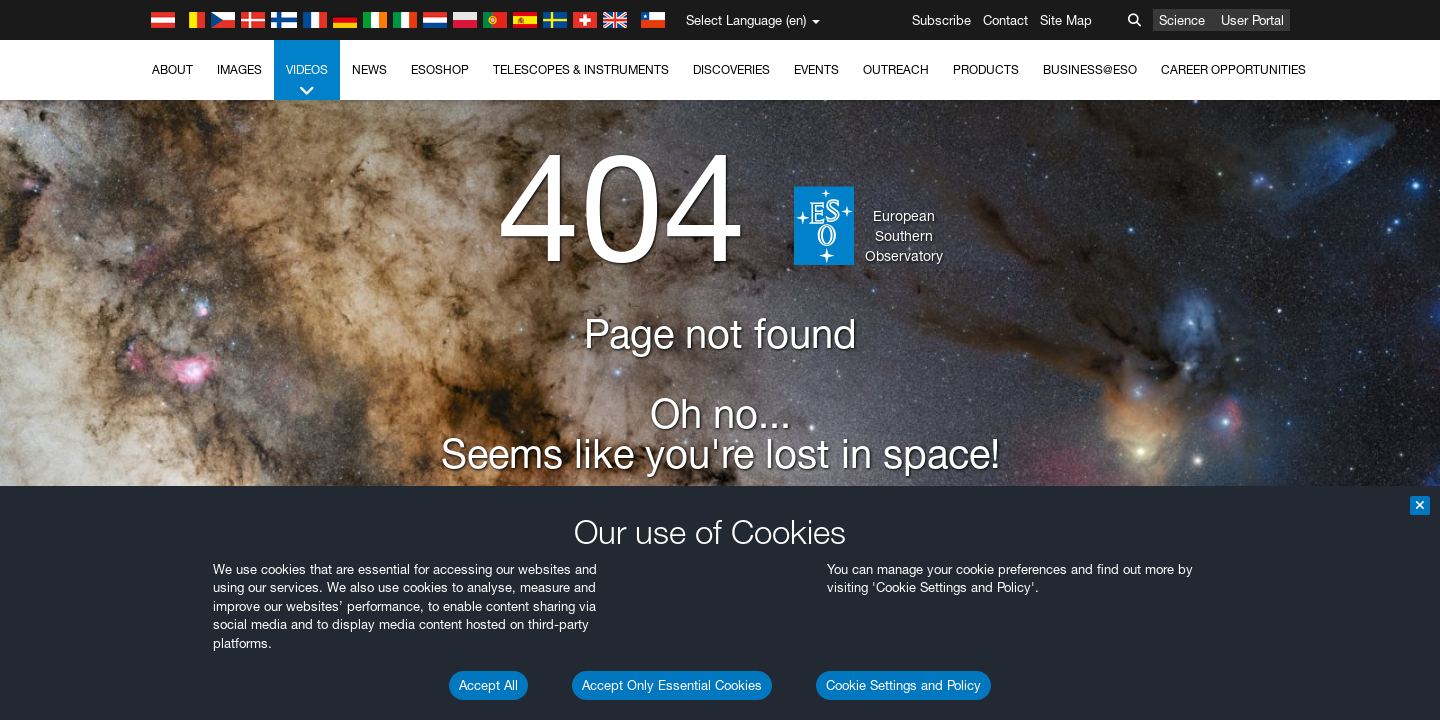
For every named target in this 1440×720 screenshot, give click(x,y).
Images (239, 69)
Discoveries (731, 69)
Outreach (896, 69)
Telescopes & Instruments (581, 69)
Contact (1005, 20)
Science (1182, 20)
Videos (307, 81)
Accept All (488, 685)
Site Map (1066, 20)
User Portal (1252, 20)
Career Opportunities (1233, 69)
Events (816, 69)
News (369, 69)
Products (986, 69)
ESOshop (440, 69)
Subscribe (941, 20)
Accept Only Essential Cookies (672, 685)
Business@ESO (1090, 69)
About (172, 69)
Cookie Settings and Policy (903, 685)
